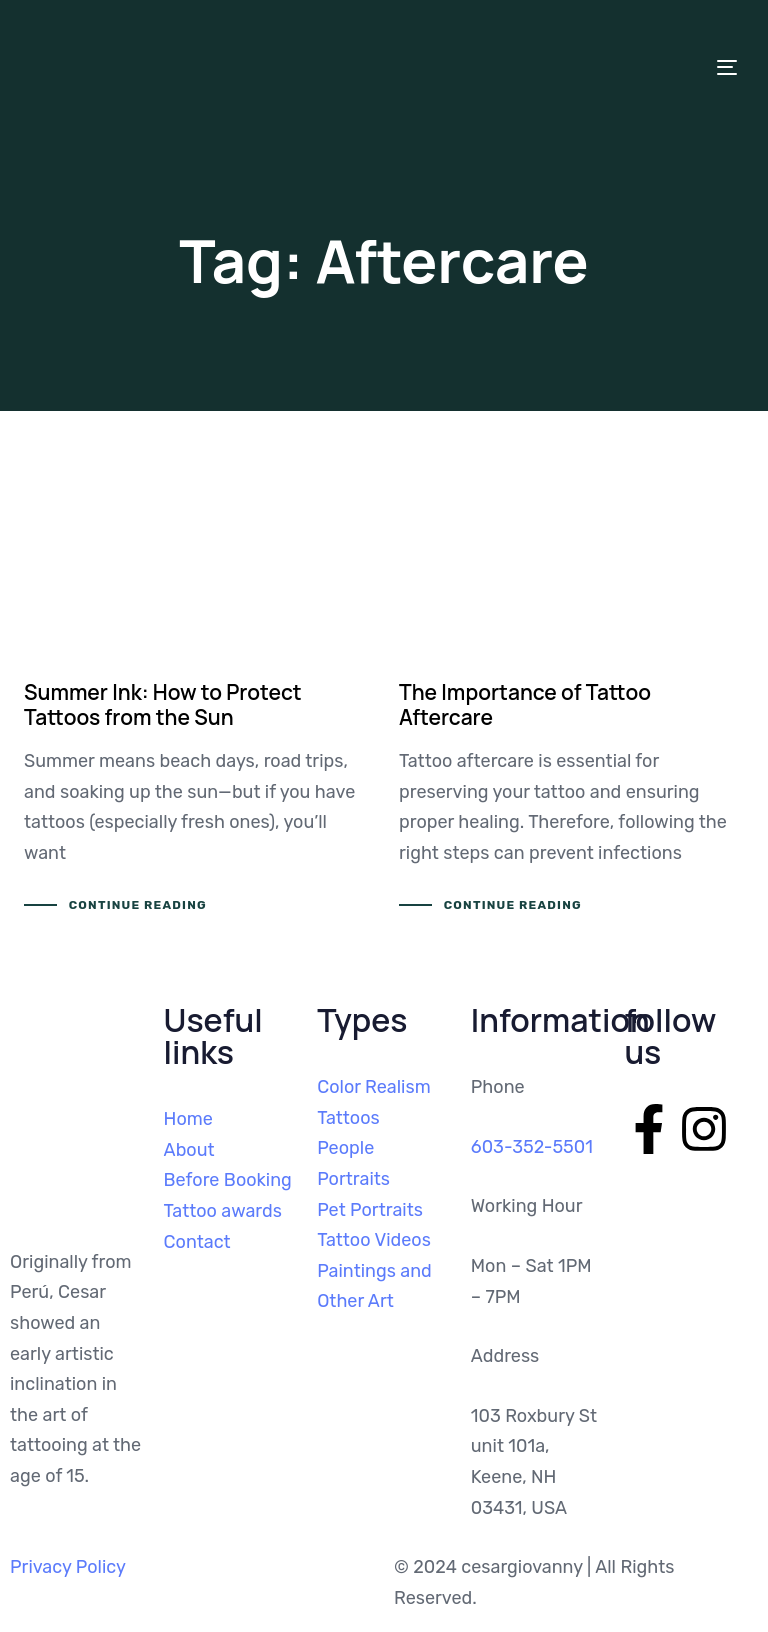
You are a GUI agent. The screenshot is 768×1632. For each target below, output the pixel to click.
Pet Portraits (370, 1210)
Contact (197, 1242)
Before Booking (228, 1180)
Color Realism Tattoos (373, 1102)
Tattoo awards (223, 1211)
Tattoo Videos (374, 1240)
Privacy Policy (68, 1567)
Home (188, 1119)
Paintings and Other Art (374, 1286)
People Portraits (353, 1163)
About (189, 1150)
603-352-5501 (532, 1147)
